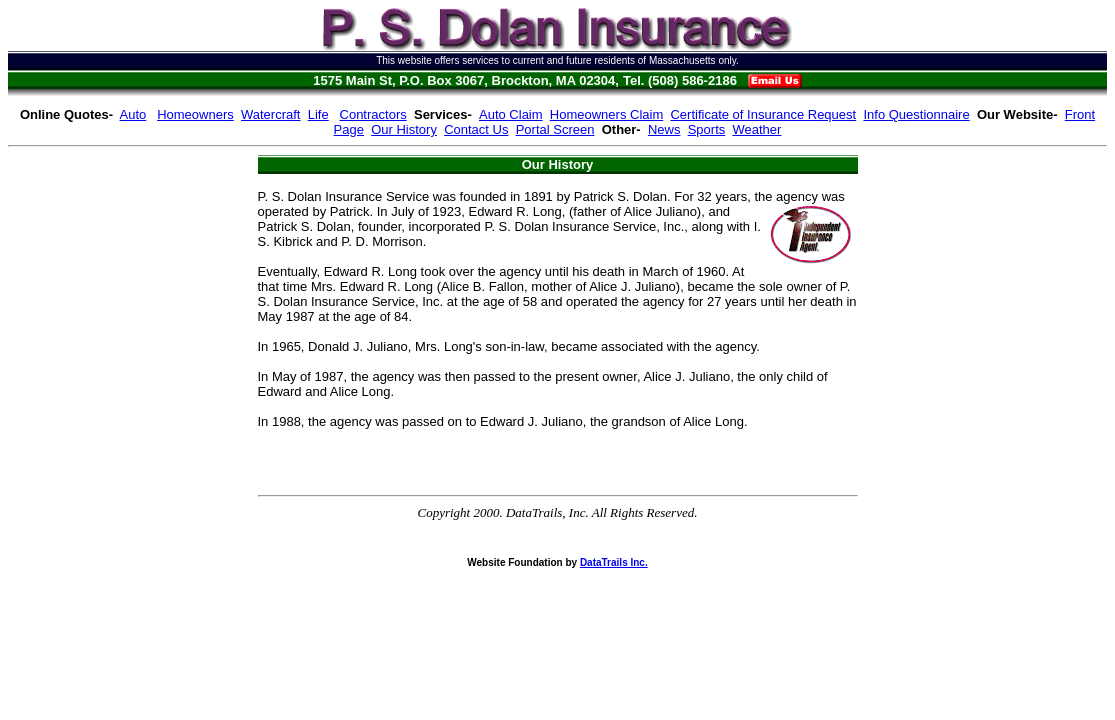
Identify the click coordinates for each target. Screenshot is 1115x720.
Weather (757, 129)
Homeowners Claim (606, 114)
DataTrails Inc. (614, 562)
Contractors (373, 114)
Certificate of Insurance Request (763, 114)
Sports (707, 129)
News (664, 129)
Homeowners (195, 114)
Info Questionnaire (916, 114)
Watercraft (270, 114)
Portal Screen (555, 129)
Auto (133, 114)
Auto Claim (511, 114)
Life (318, 114)
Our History (404, 129)
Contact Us (476, 129)
